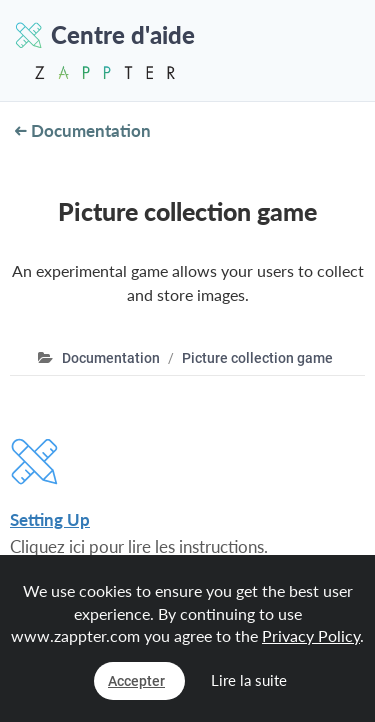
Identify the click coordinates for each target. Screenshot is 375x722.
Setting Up (50, 519)
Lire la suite (249, 680)
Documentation (83, 130)
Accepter (136, 681)
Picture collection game (257, 358)
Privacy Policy (311, 635)
